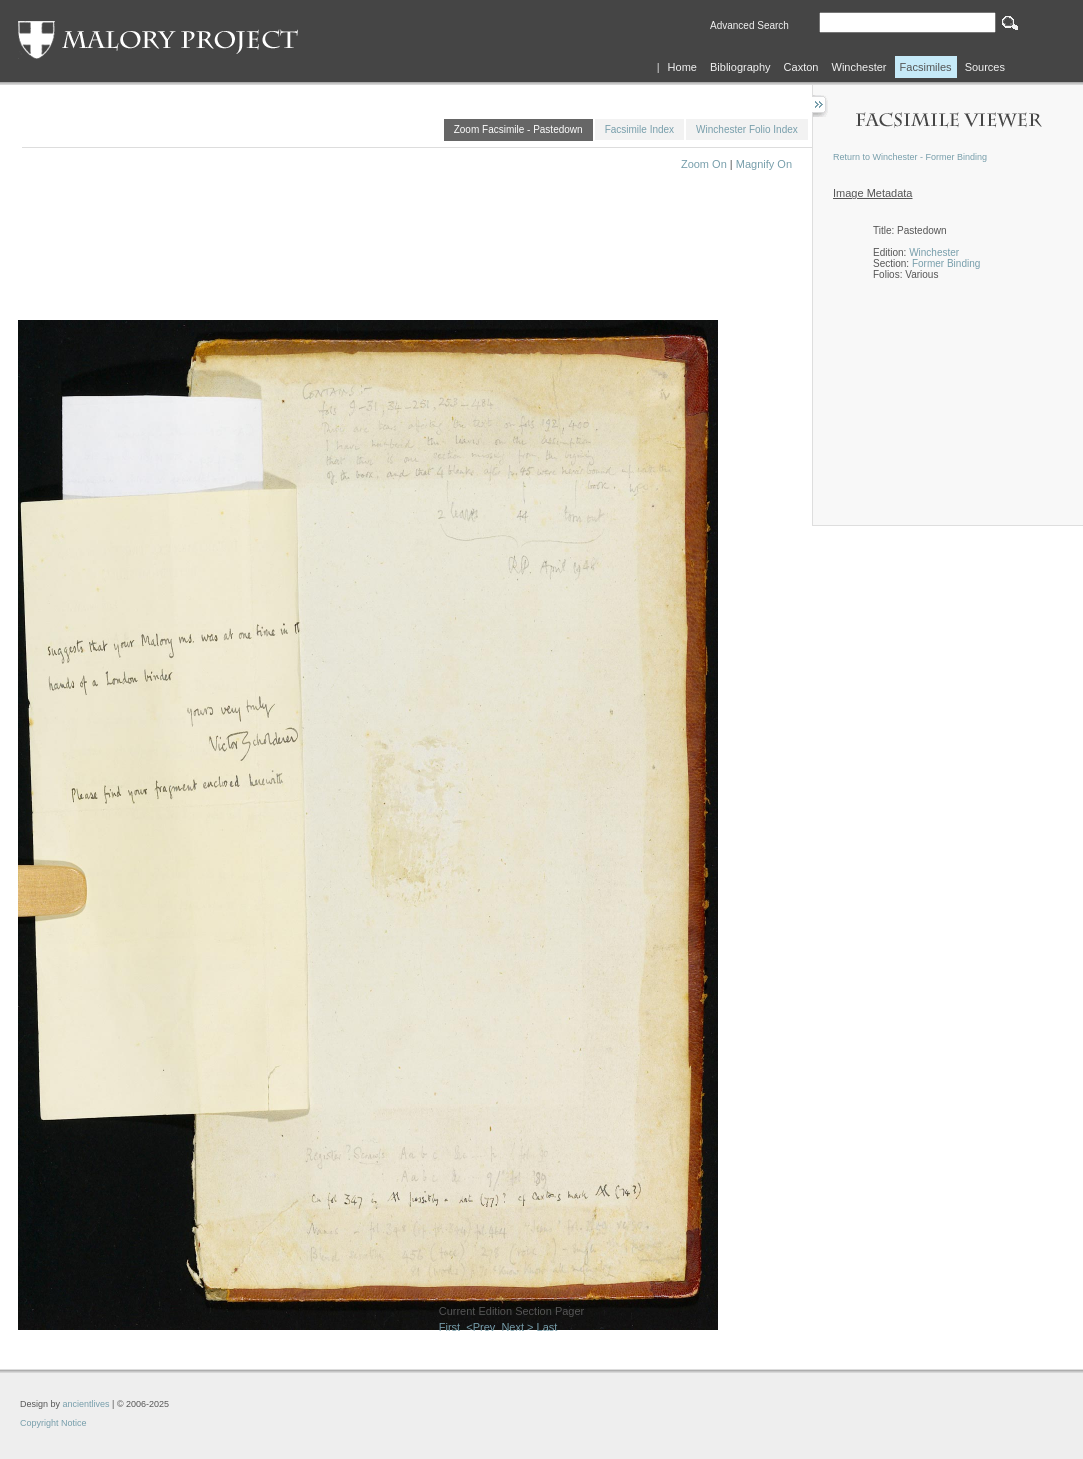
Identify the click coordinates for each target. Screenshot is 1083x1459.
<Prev (480, 1327)
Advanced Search (749, 25)
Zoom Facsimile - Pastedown (518, 129)
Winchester (859, 67)
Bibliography (740, 67)
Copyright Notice (53, 1423)
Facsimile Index (639, 129)
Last (547, 1327)
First (449, 1327)
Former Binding (946, 263)
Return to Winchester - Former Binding (910, 157)
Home (682, 67)
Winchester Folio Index (747, 129)
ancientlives (86, 1404)
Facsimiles (926, 67)
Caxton (801, 67)
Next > (517, 1327)
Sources (985, 67)
